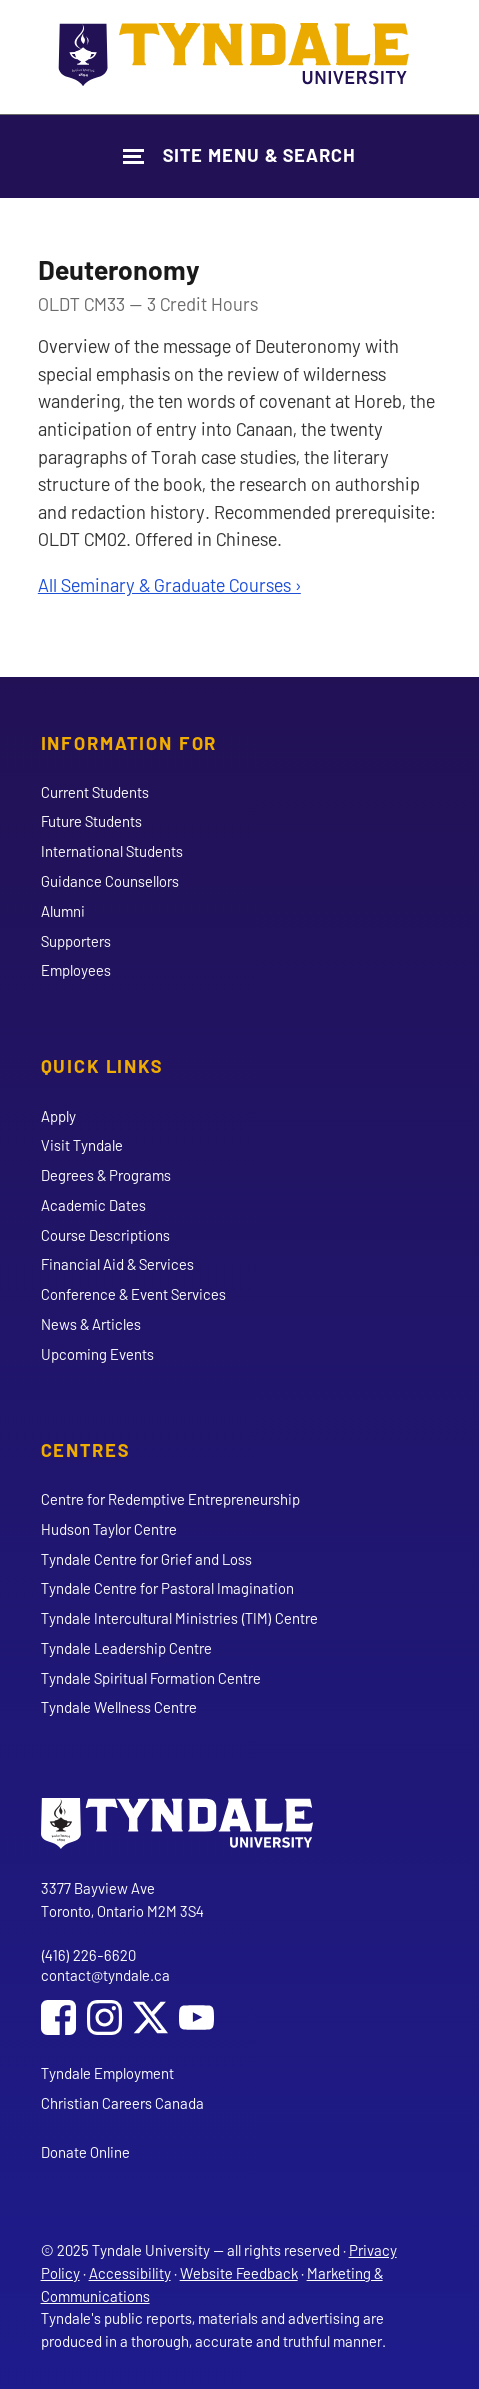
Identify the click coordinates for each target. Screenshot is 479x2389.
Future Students (91, 821)
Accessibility (130, 2273)
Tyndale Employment (107, 2073)
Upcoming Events (97, 1354)
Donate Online (85, 2152)
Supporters (76, 941)
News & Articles (91, 1324)
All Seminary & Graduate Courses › (169, 585)
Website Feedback (239, 2273)
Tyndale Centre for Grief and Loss (146, 1559)
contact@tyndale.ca (105, 1975)
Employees (76, 970)
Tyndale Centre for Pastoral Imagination (167, 1588)
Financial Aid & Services (117, 1264)
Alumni (63, 911)
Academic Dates (93, 1205)
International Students (112, 851)
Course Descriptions (105, 1235)
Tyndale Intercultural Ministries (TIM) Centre (179, 1618)
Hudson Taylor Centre (109, 1529)
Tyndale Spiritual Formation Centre (151, 1678)
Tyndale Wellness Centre (119, 1707)
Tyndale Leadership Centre (126, 1648)
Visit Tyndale (82, 1145)
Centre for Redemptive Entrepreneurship (170, 1499)
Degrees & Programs (106, 1175)
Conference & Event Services (133, 1294)
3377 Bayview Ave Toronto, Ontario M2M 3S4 (122, 1899)
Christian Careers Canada (122, 2103)
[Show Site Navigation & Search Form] (239, 156)
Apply (58, 1116)
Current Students (95, 792)
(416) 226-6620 (88, 1955)
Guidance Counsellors (110, 881)
